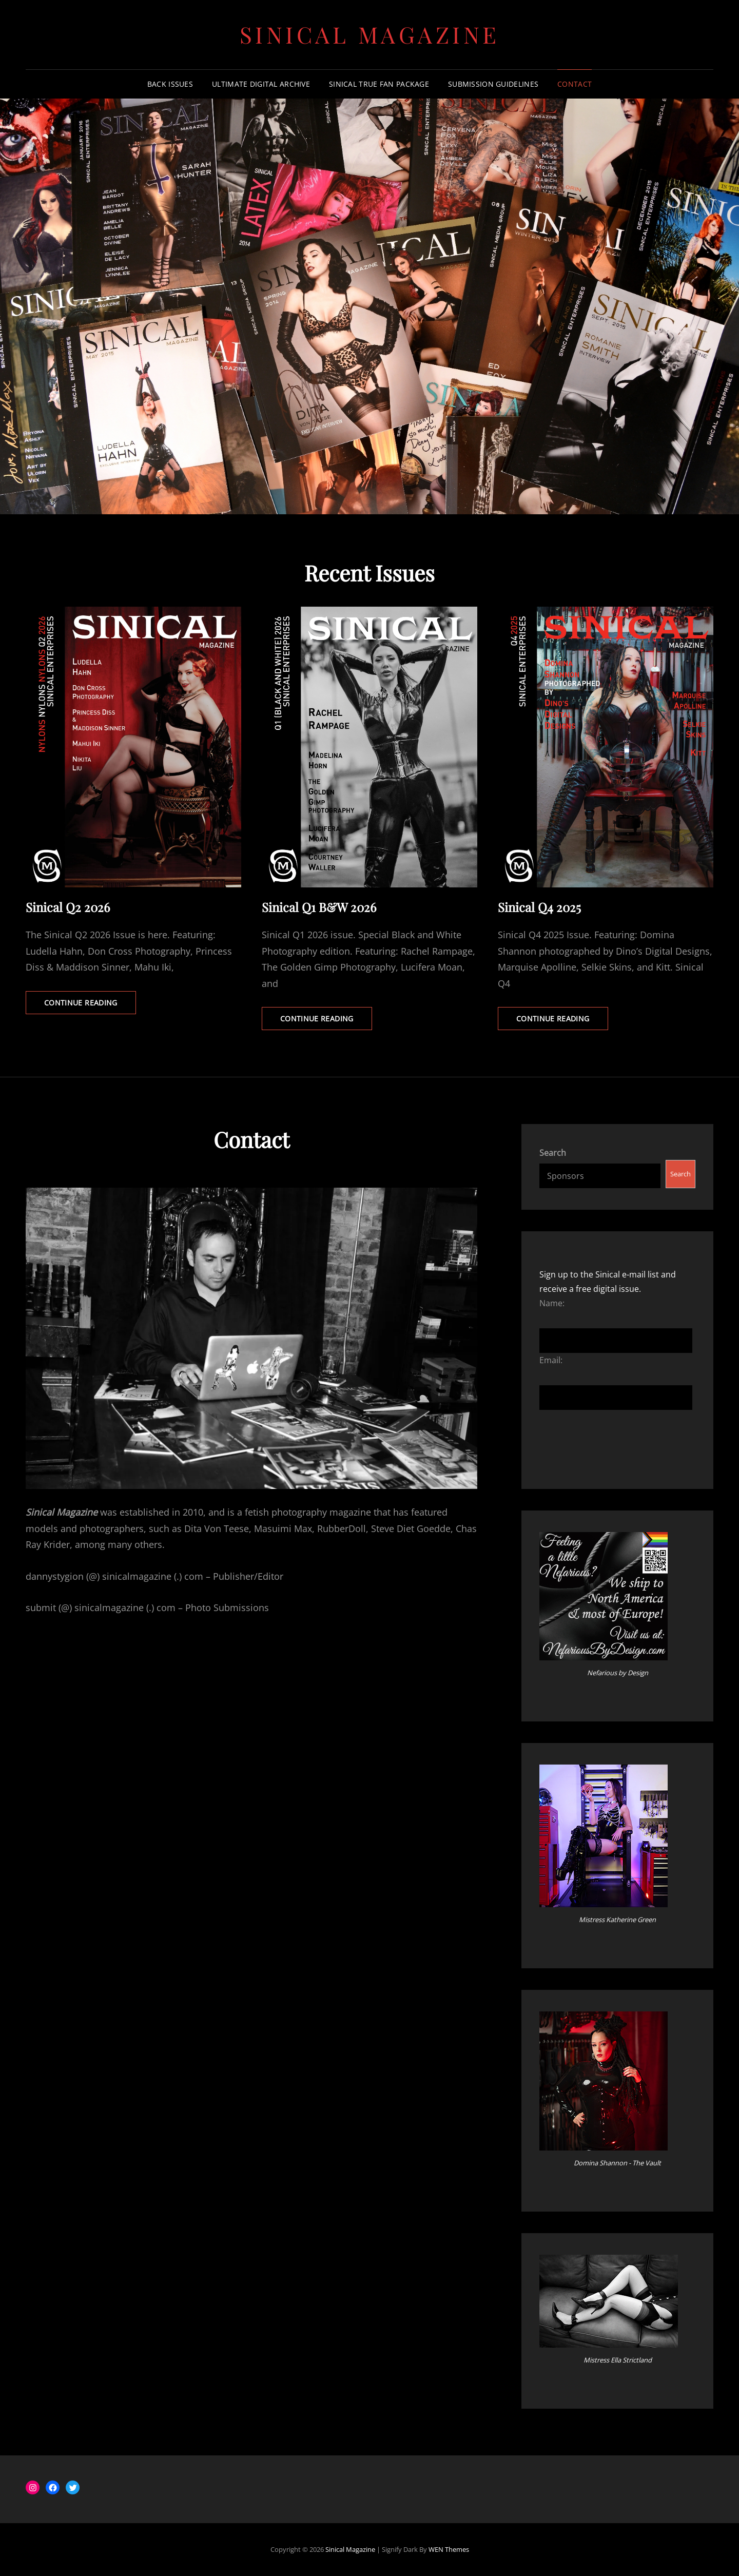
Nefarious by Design (617, 1672)
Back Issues (170, 84)
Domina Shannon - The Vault (617, 2162)
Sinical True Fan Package (379, 84)
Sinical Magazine (370, 34)
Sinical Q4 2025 (539, 907)
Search (552, 1152)
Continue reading (90, 1005)
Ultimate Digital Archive (261, 84)
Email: (550, 1360)
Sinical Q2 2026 (68, 907)
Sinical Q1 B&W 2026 (319, 907)
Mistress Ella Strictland (618, 2360)
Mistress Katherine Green (617, 1919)
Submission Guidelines (493, 84)
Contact (574, 84)
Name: (552, 1303)
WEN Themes (449, 2549)
